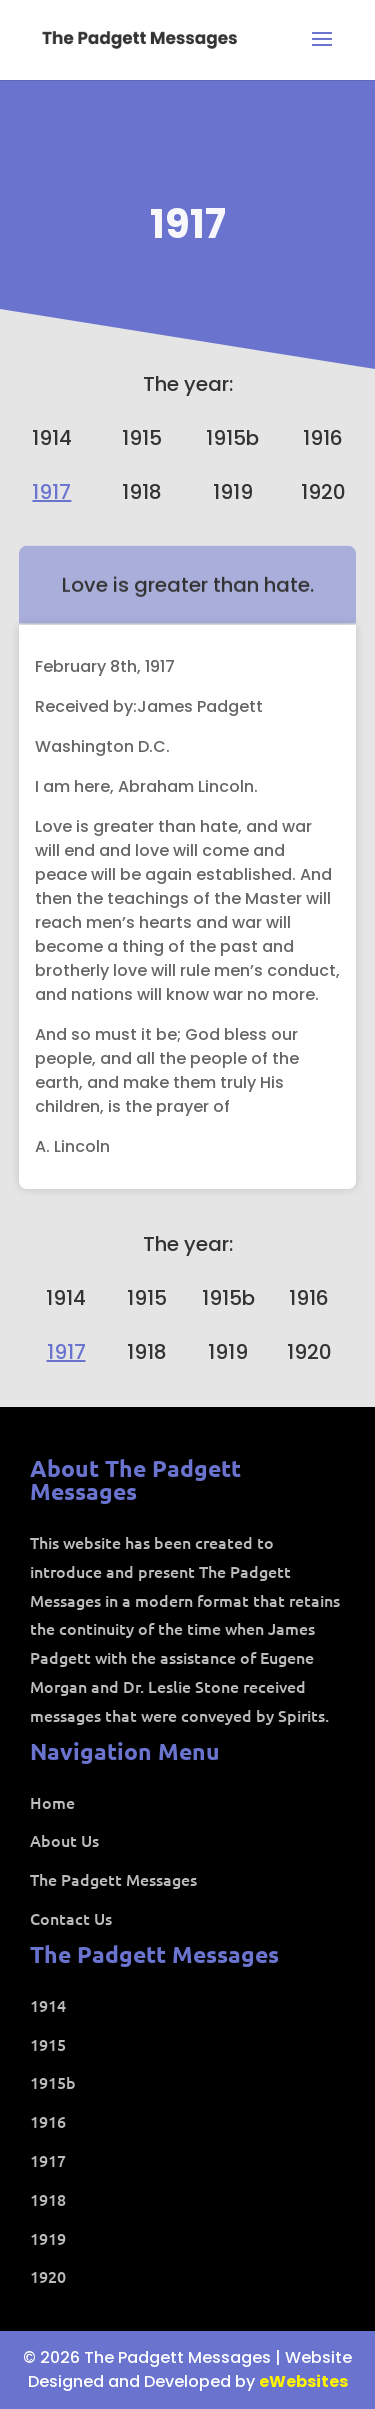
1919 (233, 492)
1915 (142, 438)
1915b (232, 438)
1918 (142, 492)
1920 (323, 492)
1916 (323, 438)
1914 (52, 438)
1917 (188, 224)
